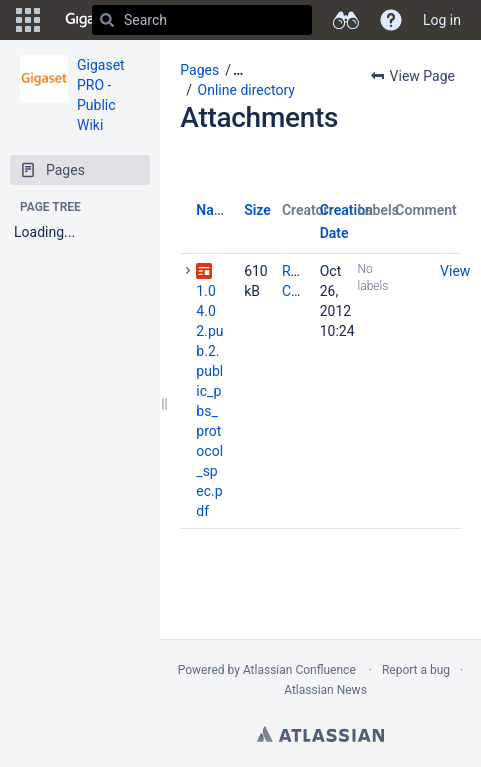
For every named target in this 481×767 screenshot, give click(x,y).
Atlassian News (325, 690)
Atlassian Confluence (299, 670)
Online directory (246, 90)
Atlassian (320, 734)
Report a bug (416, 670)
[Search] (107, 20)
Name (214, 210)
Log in (442, 20)
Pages (199, 70)
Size (257, 210)
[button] (28, 20)
